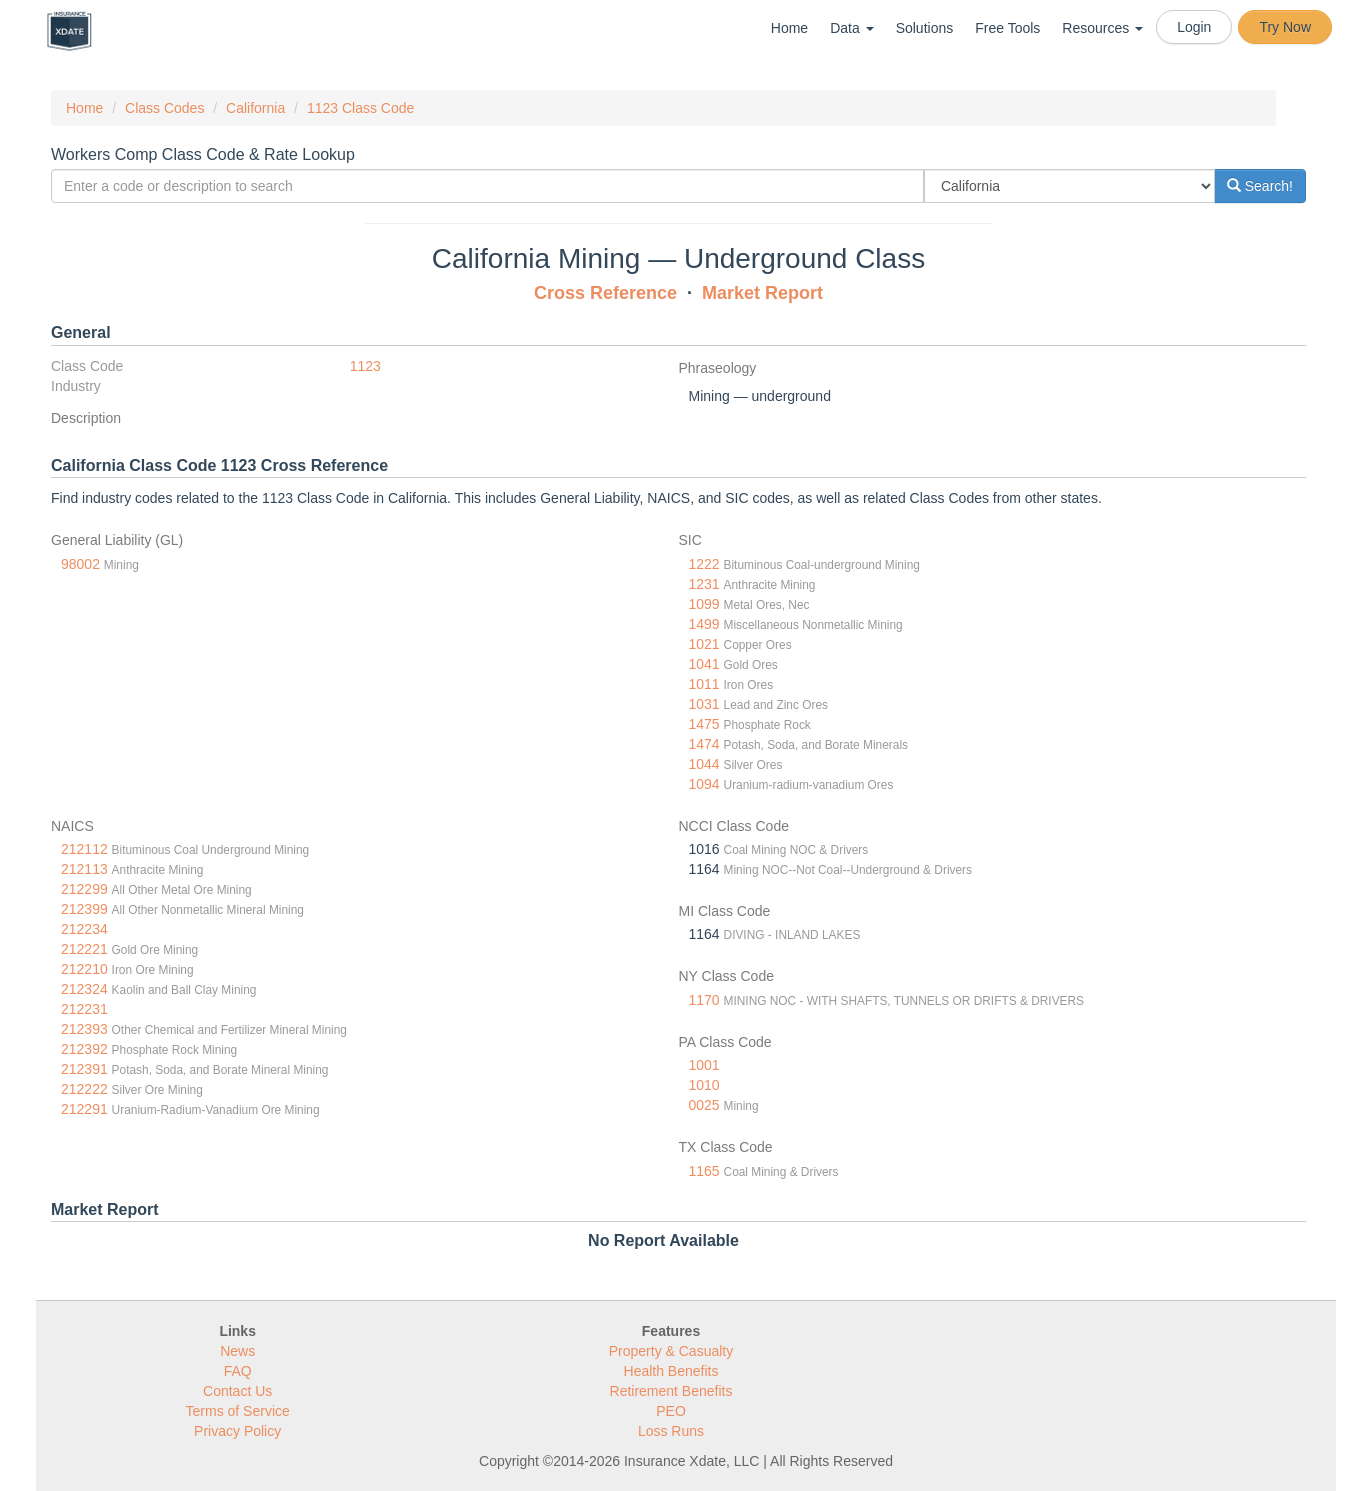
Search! (1260, 186)
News (237, 1351)
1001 (704, 1065)
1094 (704, 784)
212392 (84, 1049)
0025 (704, 1105)
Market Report (762, 293)
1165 (704, 1171)
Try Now (1285, 27)
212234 (84, 929)
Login (1194, 27)
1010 (704, 1085)
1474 (704, 744)
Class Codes (164, 108)
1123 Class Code (360, 108)
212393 (84, 1029)
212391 (84, 1069)
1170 (704, 1000)
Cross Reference (605, 293)
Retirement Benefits (671, 1391)
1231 (704, 584)
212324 (84, 989)
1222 (704, 564)
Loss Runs (671, 1431)
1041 (704, 664)
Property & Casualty (671, 1351)
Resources (1102, 28)
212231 (84, 1009)
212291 (84, 1109)
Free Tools (1007, 28)
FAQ (238, 1371)
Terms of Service (238, 1411)
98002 (80, 564)
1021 (704, 644)
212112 (84, 849)
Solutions (925, 28)
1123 (365, 366)
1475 (704, 724)
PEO (671, 1411)
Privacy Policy (237, 1431)
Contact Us (237, 1391)
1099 (704, 604)
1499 (704, 624)
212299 (84, 889)
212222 (84, 1089)
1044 (704, 764)
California (255, 108)
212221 (84, 949)
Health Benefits (671, 1371)
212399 (84, 909)
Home (789, 28)
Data (851, 28)
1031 (704, 704)
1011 (704, 684)
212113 (84, 869)
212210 (84, 969)
